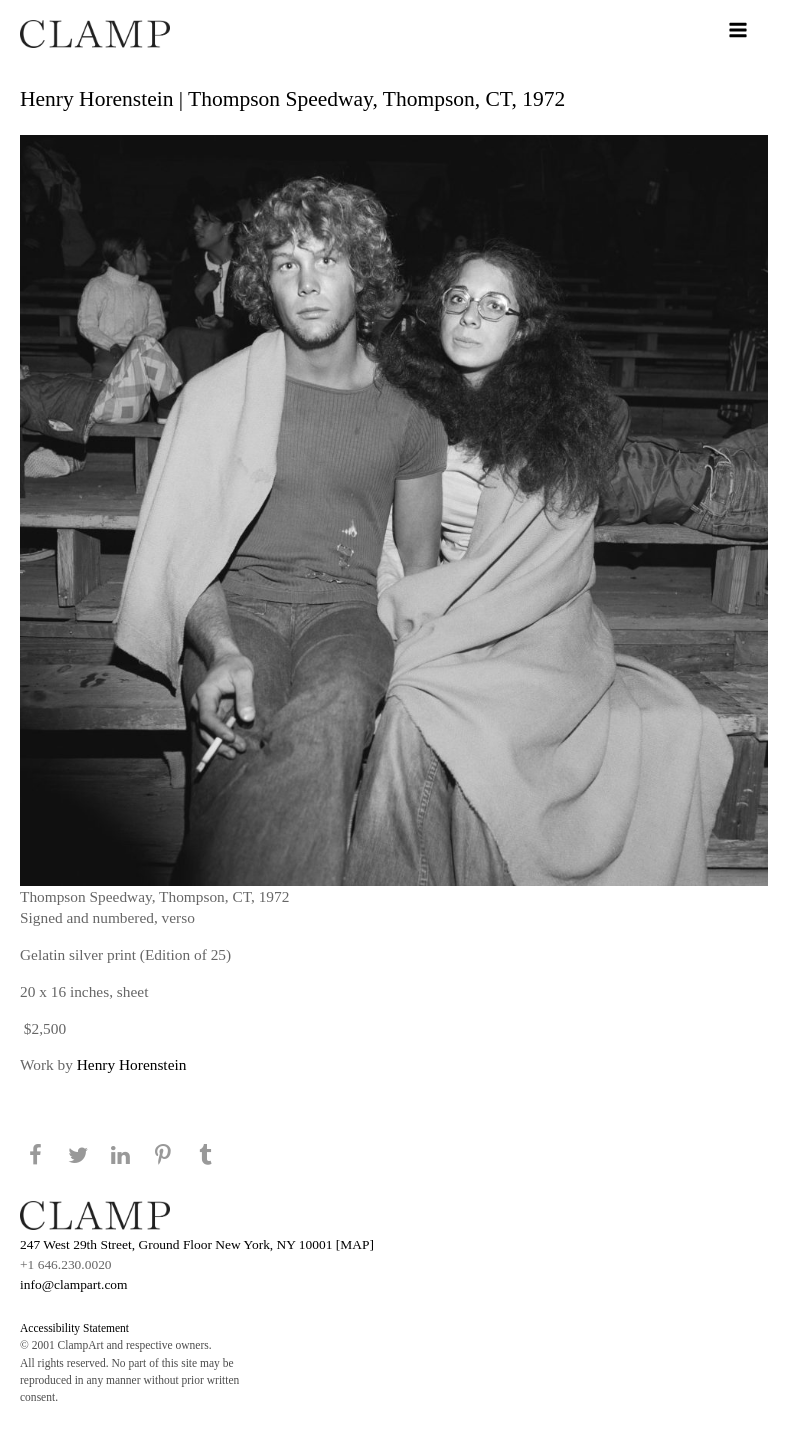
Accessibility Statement (74, 1328)
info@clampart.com (74, 1284)
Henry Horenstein (132, 1064)
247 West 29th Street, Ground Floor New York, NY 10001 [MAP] (197, 1244)
